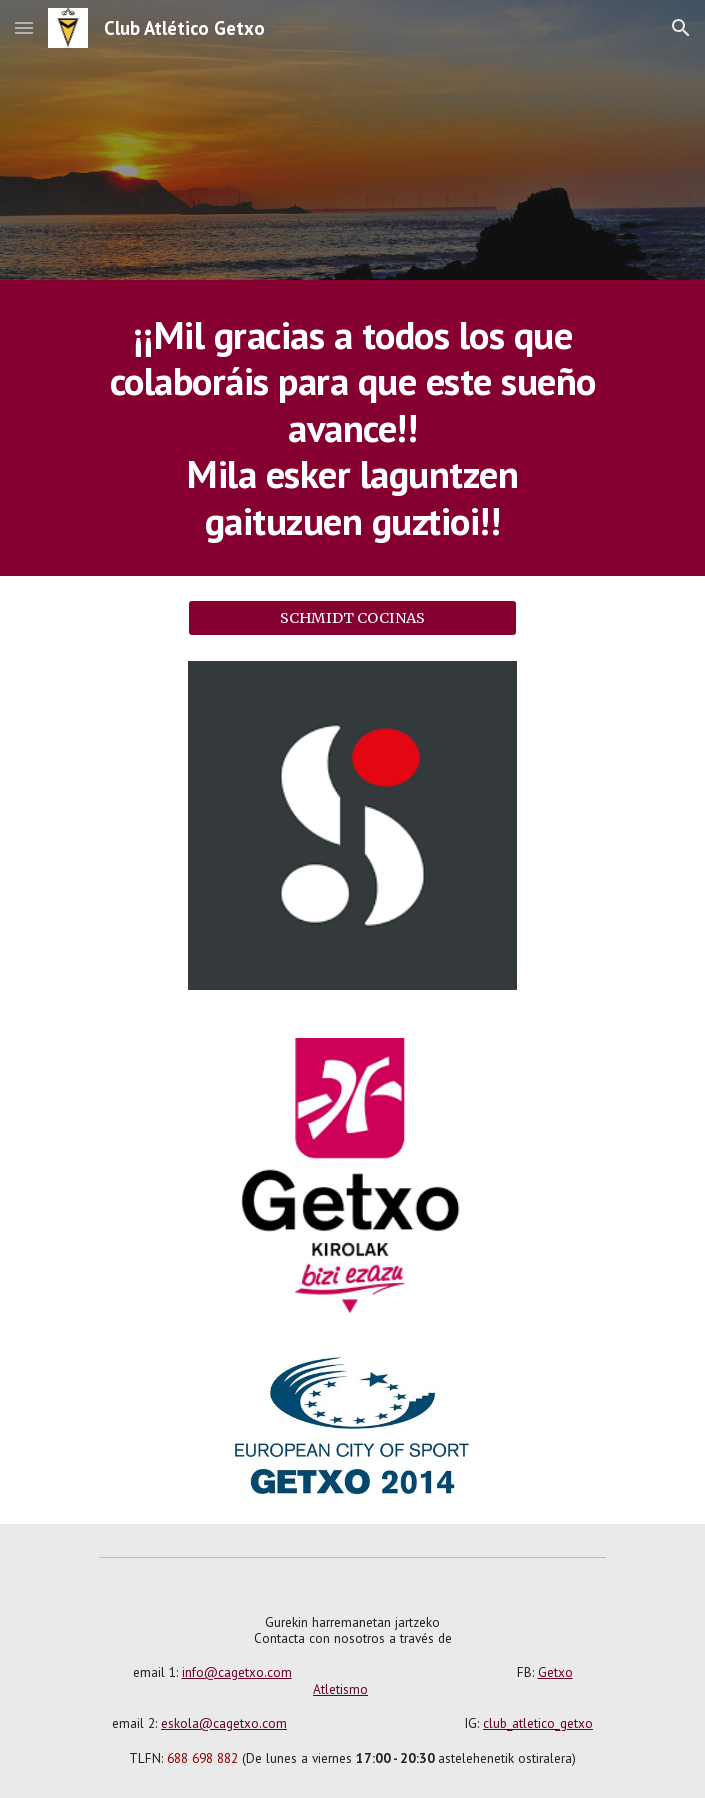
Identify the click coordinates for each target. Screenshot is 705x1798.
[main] (352, 428)
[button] (24, 27)
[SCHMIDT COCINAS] (352, 617)
